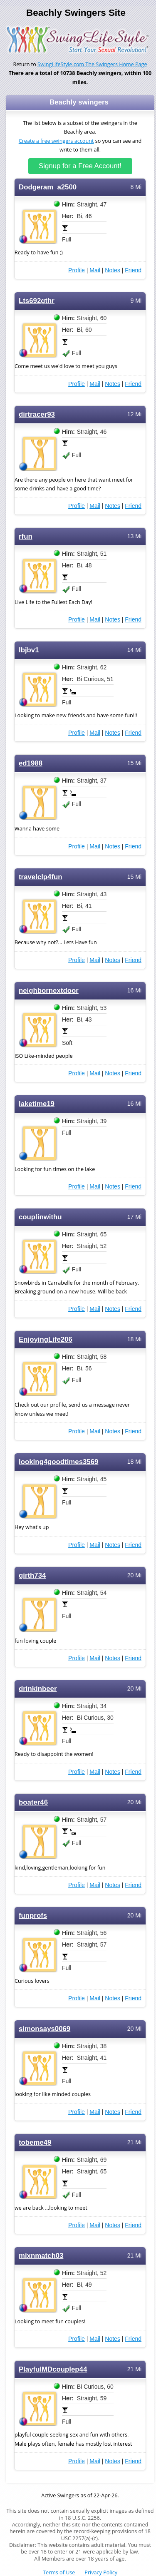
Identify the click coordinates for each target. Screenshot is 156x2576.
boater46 (33, 1802)
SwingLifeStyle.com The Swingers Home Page (92, 64)
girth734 (32, 1575)
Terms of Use (59, 2572)
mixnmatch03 (41, 2256)
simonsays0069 (44, 2029)
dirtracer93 (37, 414)
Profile (76, 270)
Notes (112, 270)
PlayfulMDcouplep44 (53, 2369)
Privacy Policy (100, 2572)
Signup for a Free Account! (80, 166)
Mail (94, 270)
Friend (133, 270)
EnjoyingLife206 (45, 1339)
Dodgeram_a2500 (48, 187)
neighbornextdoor (49, 991)
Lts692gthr (36, 301)
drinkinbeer (38, 1689)
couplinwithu (40, 1217)
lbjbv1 (29, 650)
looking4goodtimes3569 (58, 1462)
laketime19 (36, 1104)
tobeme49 (35, 2142)
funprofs (33, 1916)
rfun (25, 536)
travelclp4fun (40, 877)
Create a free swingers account (56, 140)
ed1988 (30, 763)
